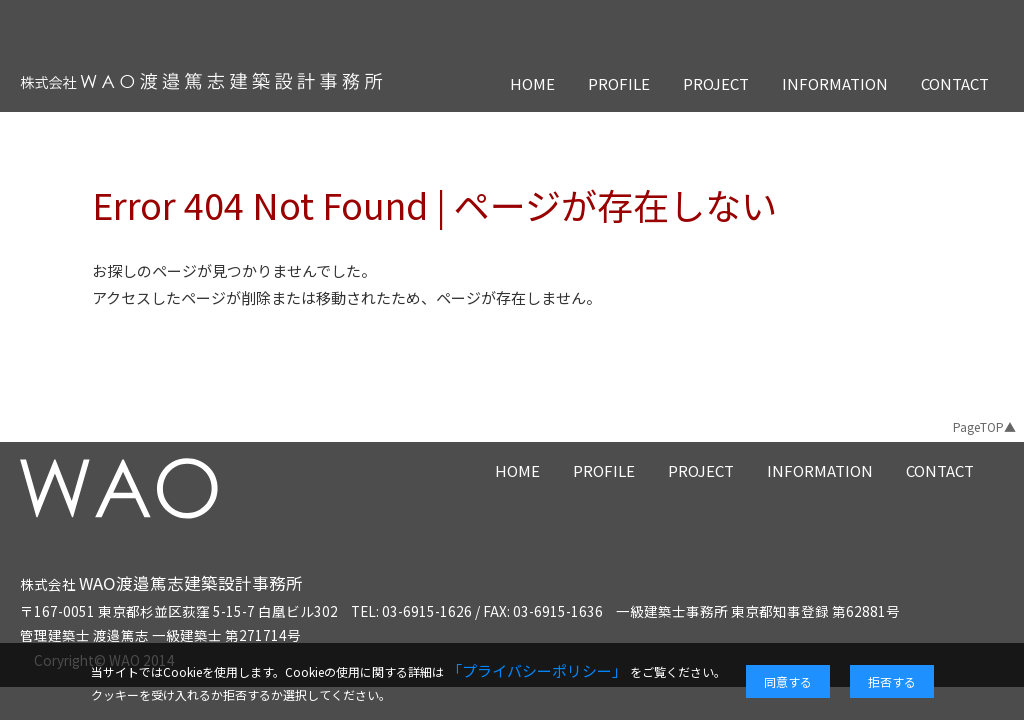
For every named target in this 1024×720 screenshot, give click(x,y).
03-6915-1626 (427, 611)
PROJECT (716, 83)
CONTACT (955, 83)
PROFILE (619, 83)
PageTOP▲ (984, 426)
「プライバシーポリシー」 (537, 670)
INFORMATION (835, 83)
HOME (532, 83)
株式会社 (161, 584)
